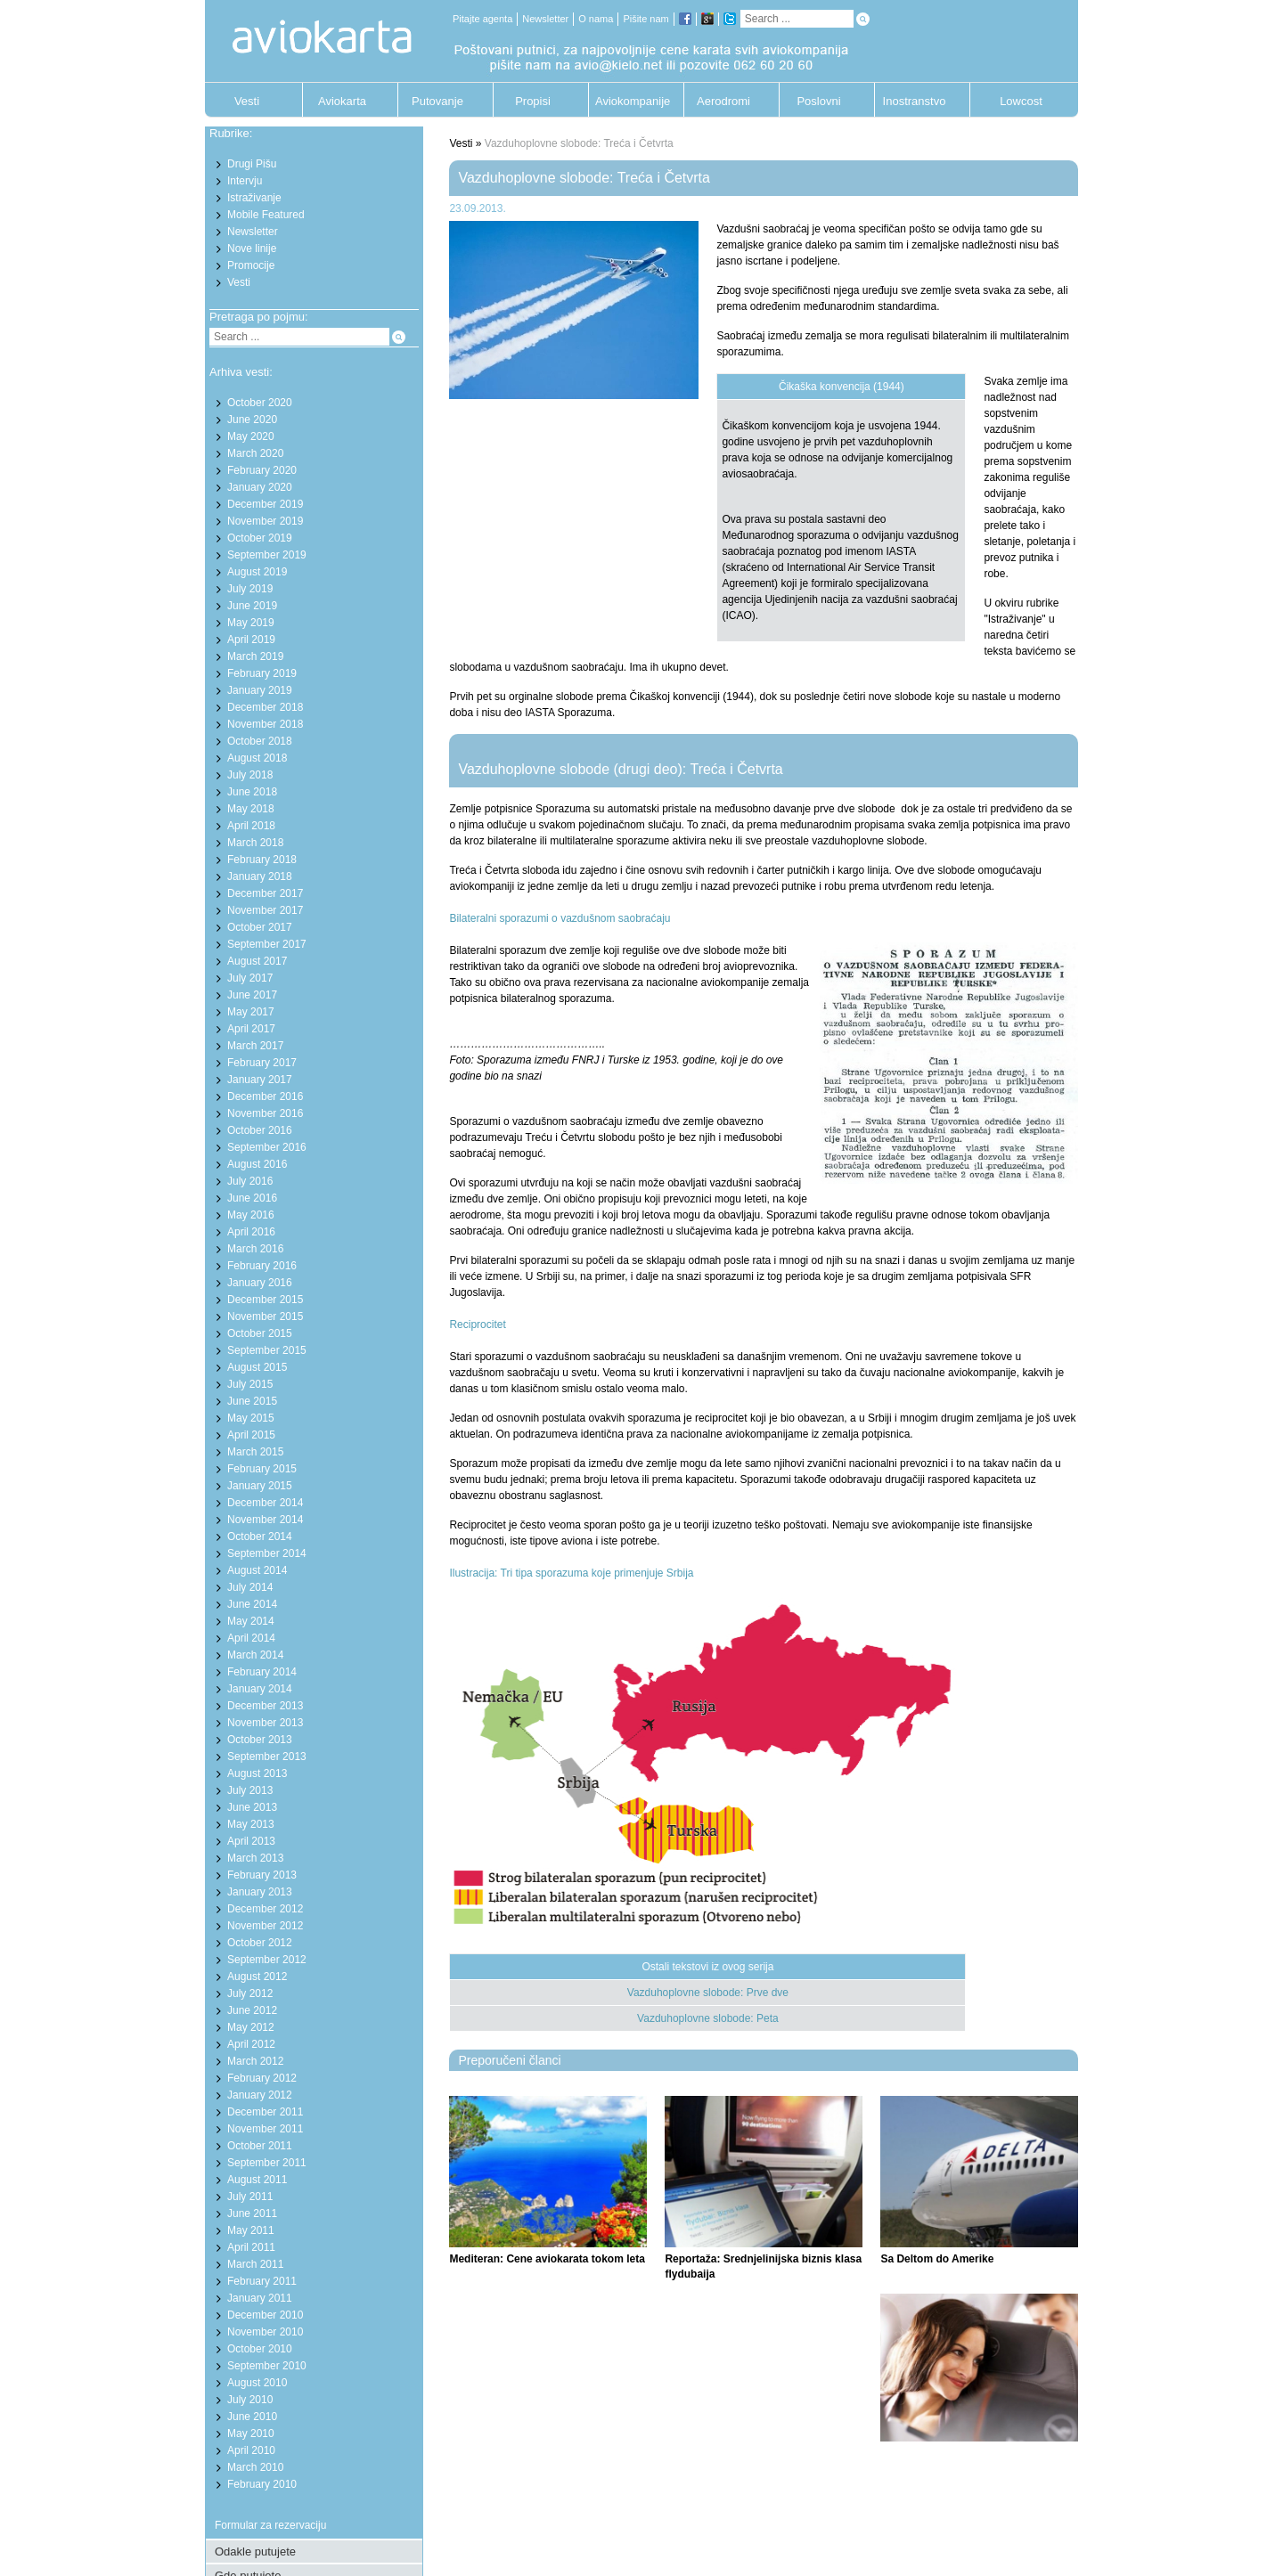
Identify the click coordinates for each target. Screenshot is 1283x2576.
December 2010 (265, 2315)
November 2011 (265, 2129)
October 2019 (259, 538)
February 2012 (262, 2078)
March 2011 (255, 2264)
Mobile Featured (266, 214)
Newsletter (545, 18)
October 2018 (259, 741)
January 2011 (259, 2298)
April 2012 (251, 2044)
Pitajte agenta (482, 18)
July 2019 (250, 589)
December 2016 (265, 1096)
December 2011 (265, 2112)
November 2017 (265, 910)
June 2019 (252, 605)
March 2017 (255, 1045)
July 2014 (250, 1587)
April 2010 (251, 2450)
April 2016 (251, 1232)
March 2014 (255, 1655)
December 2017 (265, 893)
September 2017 (266, 944)
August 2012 (257, 1976)
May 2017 (250, 1012)
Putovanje (437, 101)
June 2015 (252, 1401)
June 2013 (252, 1807)
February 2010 (262, 2484)
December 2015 (265, 1299)
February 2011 (262, 2281)
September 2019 (266, 555)
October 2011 (259, 2146)
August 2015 (257, 1367)
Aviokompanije (628, 101)
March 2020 (255, 453)
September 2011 (266, 2162)
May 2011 (250, 2230)
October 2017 (259, 927)
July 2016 (250, 1181)
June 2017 (252, 995)
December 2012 (265, 1909)
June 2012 (252, 2010)
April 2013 (251, 1841)
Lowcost (1021, 101)
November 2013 (265, 1722)
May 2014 (250, 1621)
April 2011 (251, 2247)
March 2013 (255, 1858)
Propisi (533, 101)
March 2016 (255, 1249)
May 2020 (250, 436)
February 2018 (262, 859)
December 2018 (265, 707)
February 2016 (262, 1265)
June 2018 (252, 792)
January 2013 (259, 1892)
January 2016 (259, 1282)
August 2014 (257, 1570)
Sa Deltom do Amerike (936, 2259)
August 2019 (257, 572)
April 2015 (251, 1435)
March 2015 (255, 1452)
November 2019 (265, 521)
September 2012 (266, 1959)
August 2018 (257, 758)
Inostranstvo (914, 101)
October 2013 (259, 1739)
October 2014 (259, 1536)
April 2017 (251, 1029)
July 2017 (250, 978)
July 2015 (250, 1384)
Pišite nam (645, 18)
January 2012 (259, 2095)
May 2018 (250, 809)
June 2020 (252, 419)
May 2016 (250, 1215)
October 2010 (259, 2349)
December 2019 (265, 504)
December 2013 (265, 1706)
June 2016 (252, 1198)
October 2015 (259, 1333)
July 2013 (250, 1790)
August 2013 (257, 1773)
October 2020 (259, 402)
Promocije (250, 265)
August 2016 (257, 1164)
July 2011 (250, 2196)
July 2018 (250, 775)
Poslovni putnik (818, 105)
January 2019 (259, 690)
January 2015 (259, 1486)
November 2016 (265, 1113)
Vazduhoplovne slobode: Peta (708, 2018)
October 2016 (259, 1130)
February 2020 (262, 470)
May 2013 (250, 1824)
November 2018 (265, 724)
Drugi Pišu (251, 164)
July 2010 (250, 2399)
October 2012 (259, 1942)
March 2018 (255, 842)
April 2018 (251, 825)
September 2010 (266, 2366)
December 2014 (265, 1502)
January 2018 (259, 876)
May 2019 (250, 622)
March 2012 (255, 2061)
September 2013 (266, 1756)
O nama (595, 18)
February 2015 (262, 1469)
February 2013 (262, 1875)
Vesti (246, 101)
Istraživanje (254, 198)
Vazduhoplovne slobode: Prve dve (708, 1992)
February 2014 (262, 1672)
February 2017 (262, 1062)
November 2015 (265, 1316)
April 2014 (251, 1638)
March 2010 (255, 2467)
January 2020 (259, 487)
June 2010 (252, 2416)
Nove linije (251, 248)
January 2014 (259, 1689)
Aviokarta (342, 101)
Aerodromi (723, 101)
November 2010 (265, 2332)
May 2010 (250, 2433)
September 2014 (266, 1553)
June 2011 (252, 2213)
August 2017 (257, 961)
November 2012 (265, 1926)
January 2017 (259, 1079)
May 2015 (250, 1418)
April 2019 (251, 639)
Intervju (244, 181)
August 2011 (257, 2179)
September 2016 (266, 1147)
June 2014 (252, 1604)
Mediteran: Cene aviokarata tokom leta (546, 2259)
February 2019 (262, 673)
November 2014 (265, 1519)
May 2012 (250, 2027)
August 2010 (257, 2382)
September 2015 (266, 1350)
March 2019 (255, 656)
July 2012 (250, 1993)
